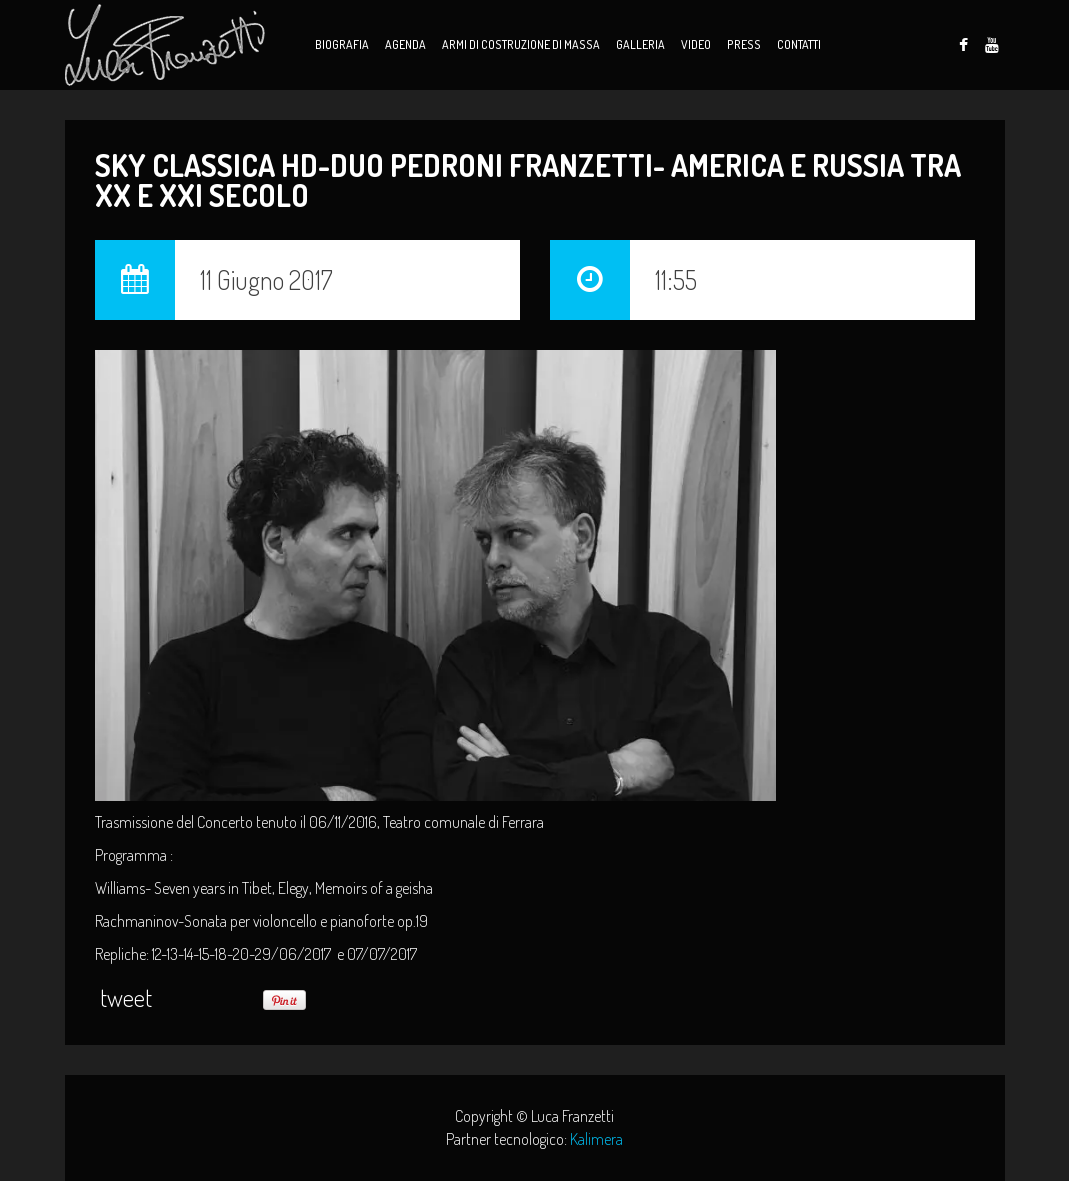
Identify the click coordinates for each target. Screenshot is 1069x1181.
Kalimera (596, 1139)
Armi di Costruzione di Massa (521, 44)
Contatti (799, 44)
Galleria (640, 44)
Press (744, 44)
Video (696, 44)
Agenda (405, 44)
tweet (126, 997)
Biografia (342, 44)
